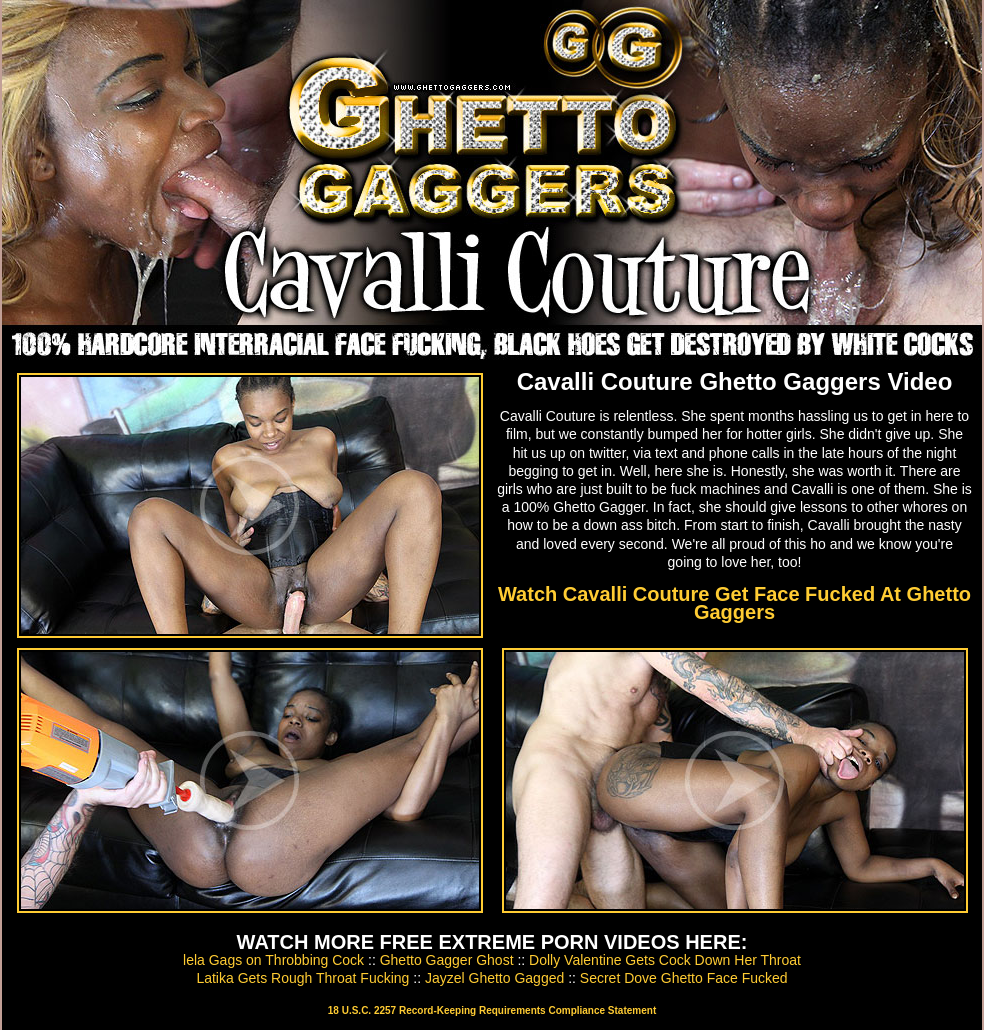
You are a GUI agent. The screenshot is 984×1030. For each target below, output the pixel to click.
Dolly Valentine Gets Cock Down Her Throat (665, 960)
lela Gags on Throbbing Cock (273, 960)
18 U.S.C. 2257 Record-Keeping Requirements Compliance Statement (492, 1010)
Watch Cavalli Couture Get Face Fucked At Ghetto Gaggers (734, 603)
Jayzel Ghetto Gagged (494, 978)
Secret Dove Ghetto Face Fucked (684, 978)
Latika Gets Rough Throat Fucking (302, 978)
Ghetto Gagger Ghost (447, 960)
